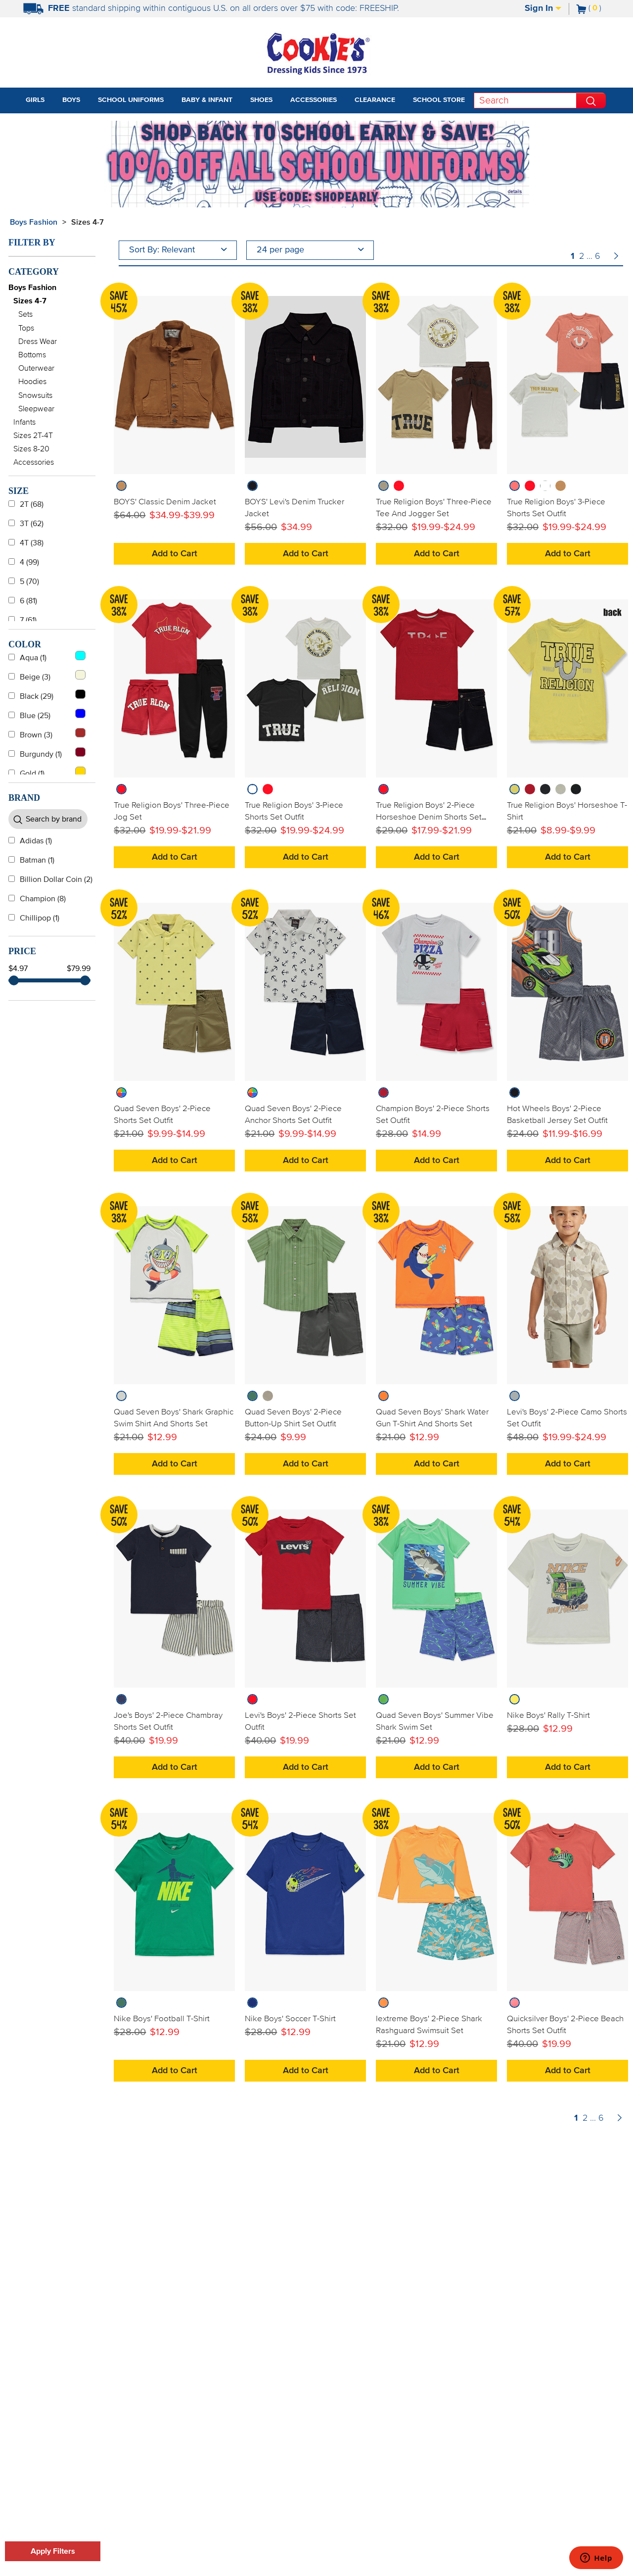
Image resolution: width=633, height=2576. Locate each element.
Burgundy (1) (47, 752)
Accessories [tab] (313, 100)
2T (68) (26, 504)
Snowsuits (35, 395)
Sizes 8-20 (31, 449)
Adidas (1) (30, 841)
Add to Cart (174, 553)
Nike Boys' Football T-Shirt (162, 2018)
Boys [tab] (71, 100)
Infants (24, 422)
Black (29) (47, 694)
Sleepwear (36, 409)
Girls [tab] (35, 100)
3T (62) (26, 524)
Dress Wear (37, 341)
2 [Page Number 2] (581, 256)
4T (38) (26, 543)
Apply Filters (53, 2551)
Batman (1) (31, 860)
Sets (25, 314)
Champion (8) (37, 899)
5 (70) (23, 581)
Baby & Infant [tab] (206, 100)
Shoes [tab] (261, 100)
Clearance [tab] (375, 100)
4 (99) (23, 562)
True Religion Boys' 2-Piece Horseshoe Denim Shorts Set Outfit (429, 817)
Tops (26, 328)
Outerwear (36, 368)
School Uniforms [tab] (131, 100)
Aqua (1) (47, 656)
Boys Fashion (33, 222)
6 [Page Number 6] (597, 256)
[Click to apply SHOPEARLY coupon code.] (316, 197)
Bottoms (32, 355)
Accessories (33, 462)
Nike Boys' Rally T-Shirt (548, 1715)
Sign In (543, 8)
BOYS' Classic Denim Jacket (165, 501)
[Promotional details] (516, 191)
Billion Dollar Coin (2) (50, 879)
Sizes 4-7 (29, 301)
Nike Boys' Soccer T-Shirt (290, 2018)
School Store (439, 100)
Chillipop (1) (33, 918)
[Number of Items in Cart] (589, 8)
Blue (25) (47, 714)
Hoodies (32, 382)
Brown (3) (47, 733)
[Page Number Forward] (616, 256)
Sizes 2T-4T (33, 435)
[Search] (525, 100)
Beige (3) (47, 675)
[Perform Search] (591, 100)
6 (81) (22, 601)
